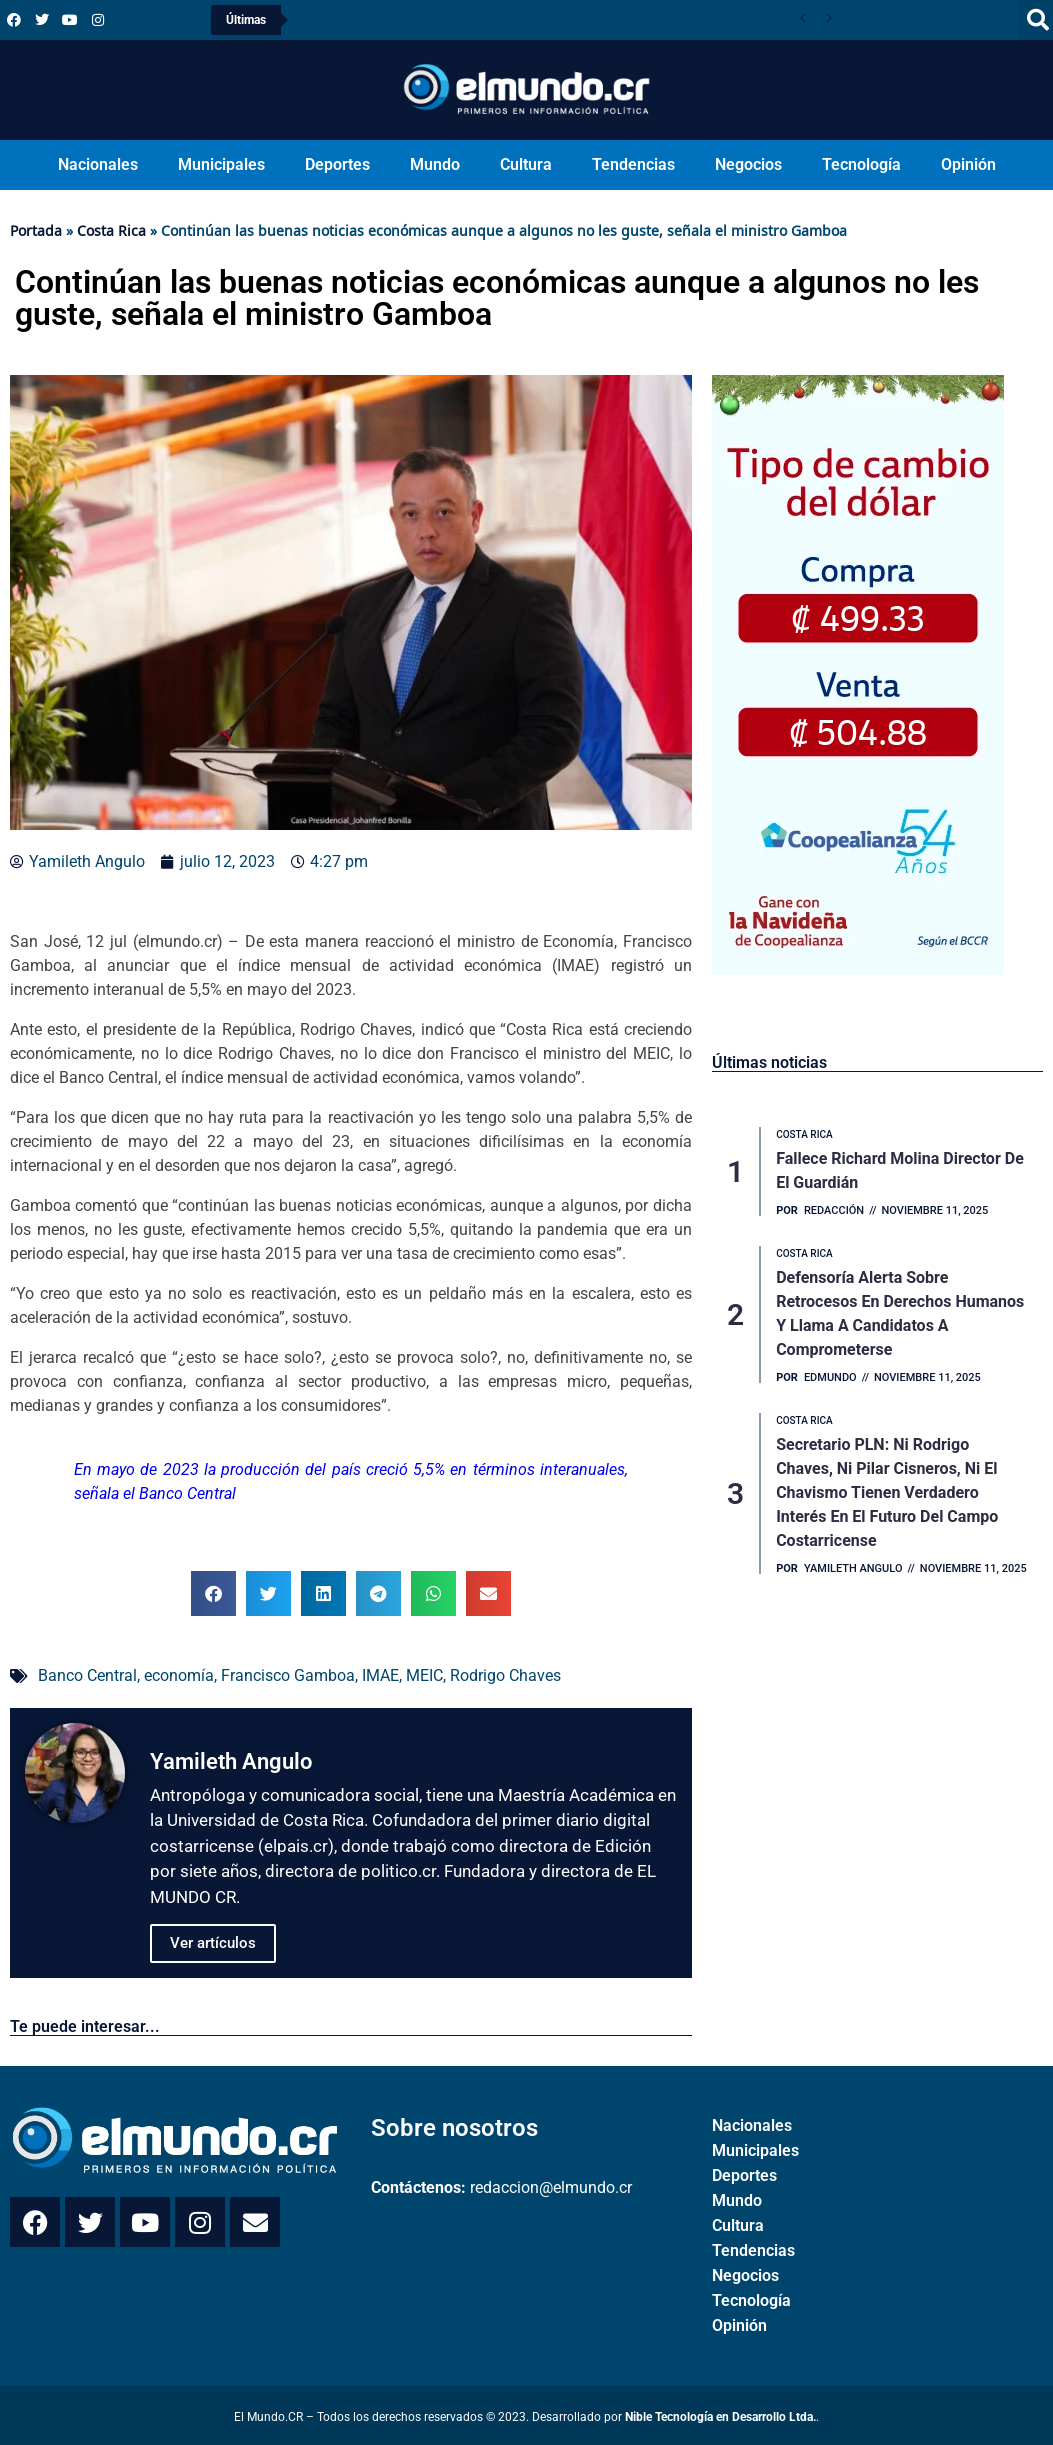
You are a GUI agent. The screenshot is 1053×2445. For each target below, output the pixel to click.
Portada (36, 230)
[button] (213, 1593)
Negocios (748, 164)
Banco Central (87, 1675)
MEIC (424, 1675)
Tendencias (633, 164)
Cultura (526, 164)
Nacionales (98, 164)
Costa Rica (111, 230)
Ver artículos (213, 1943)
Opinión (968, 164)
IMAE (380, 1675)
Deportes (337, 164)
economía (179, 1675)
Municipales (221, 164)
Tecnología (861, 164)
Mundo (435, 164)
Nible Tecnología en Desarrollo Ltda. (720, 2417)
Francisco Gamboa (288, 1675)
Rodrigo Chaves (505, 1675)
